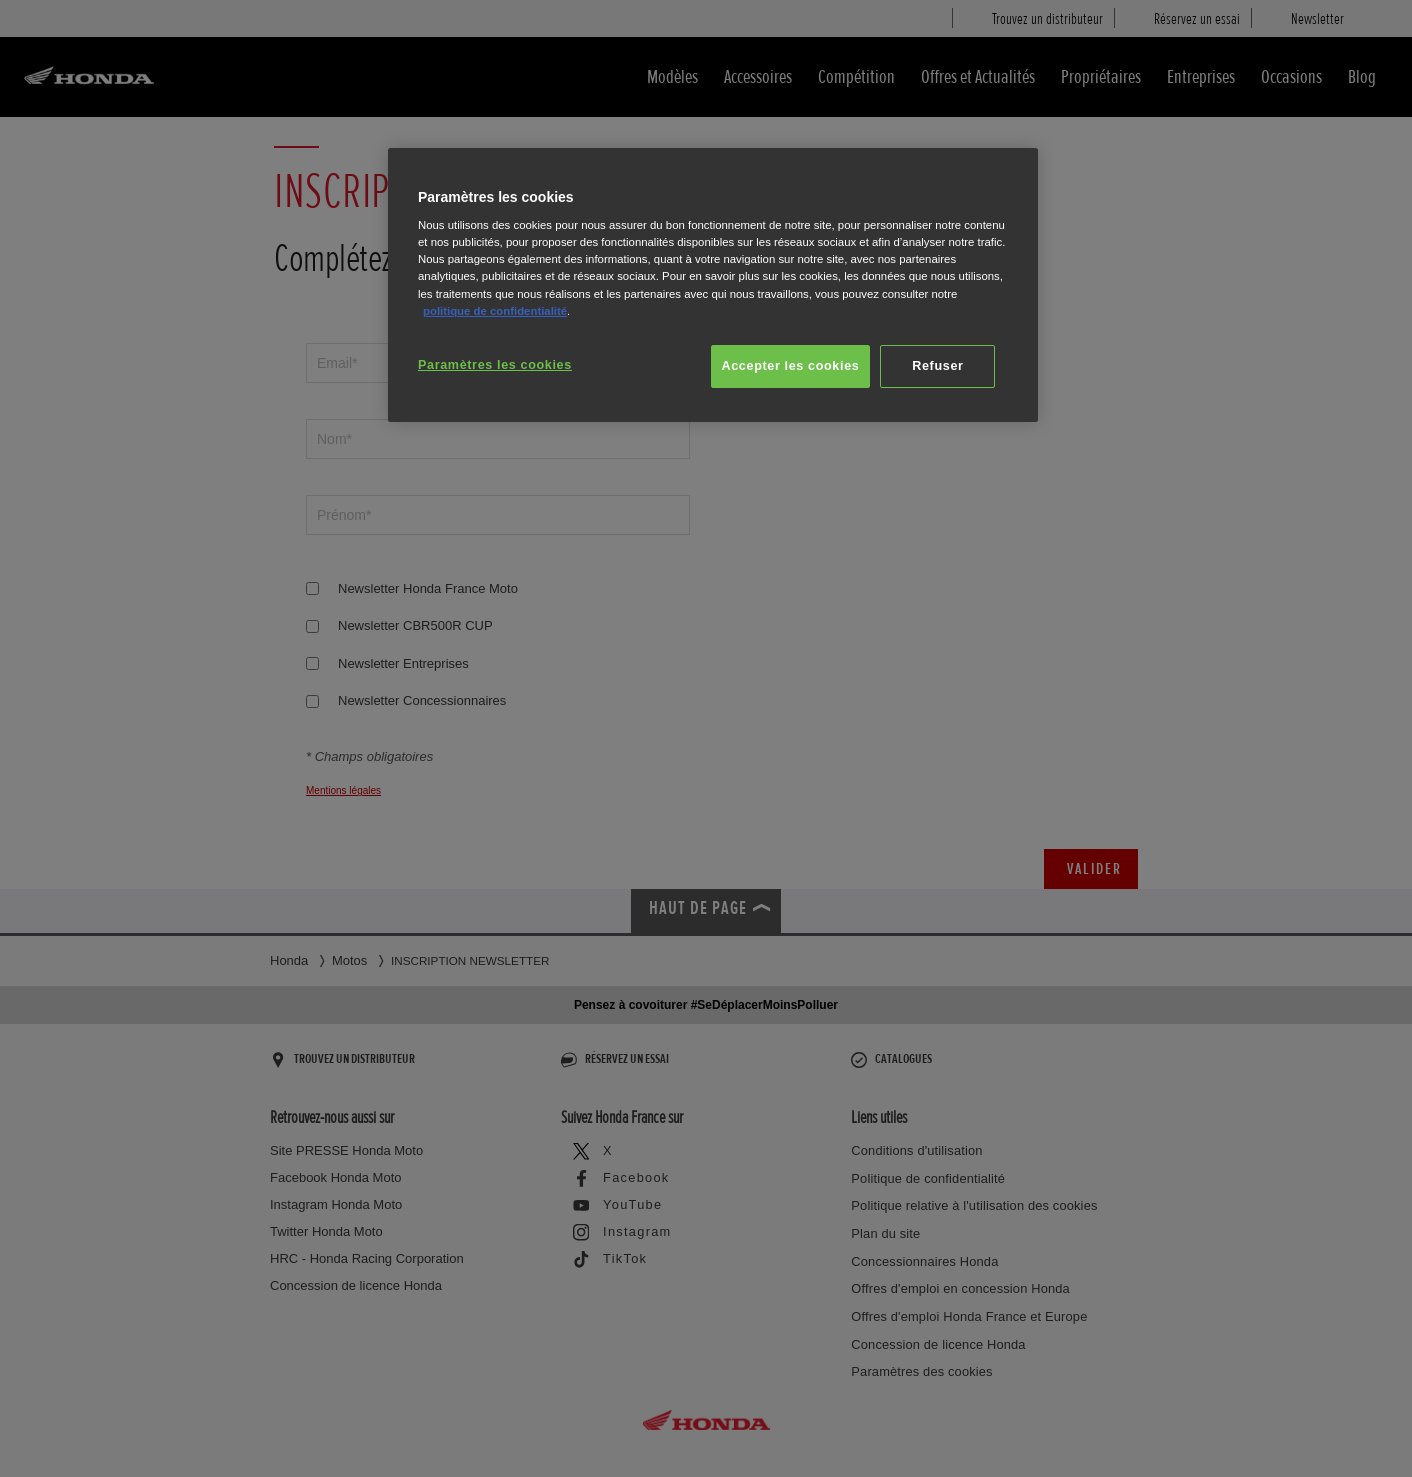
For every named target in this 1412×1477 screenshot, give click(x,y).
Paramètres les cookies (495, 365)
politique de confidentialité (495, 311)
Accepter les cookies (791, 366)
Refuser (937, 366)
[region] (713, 285)
